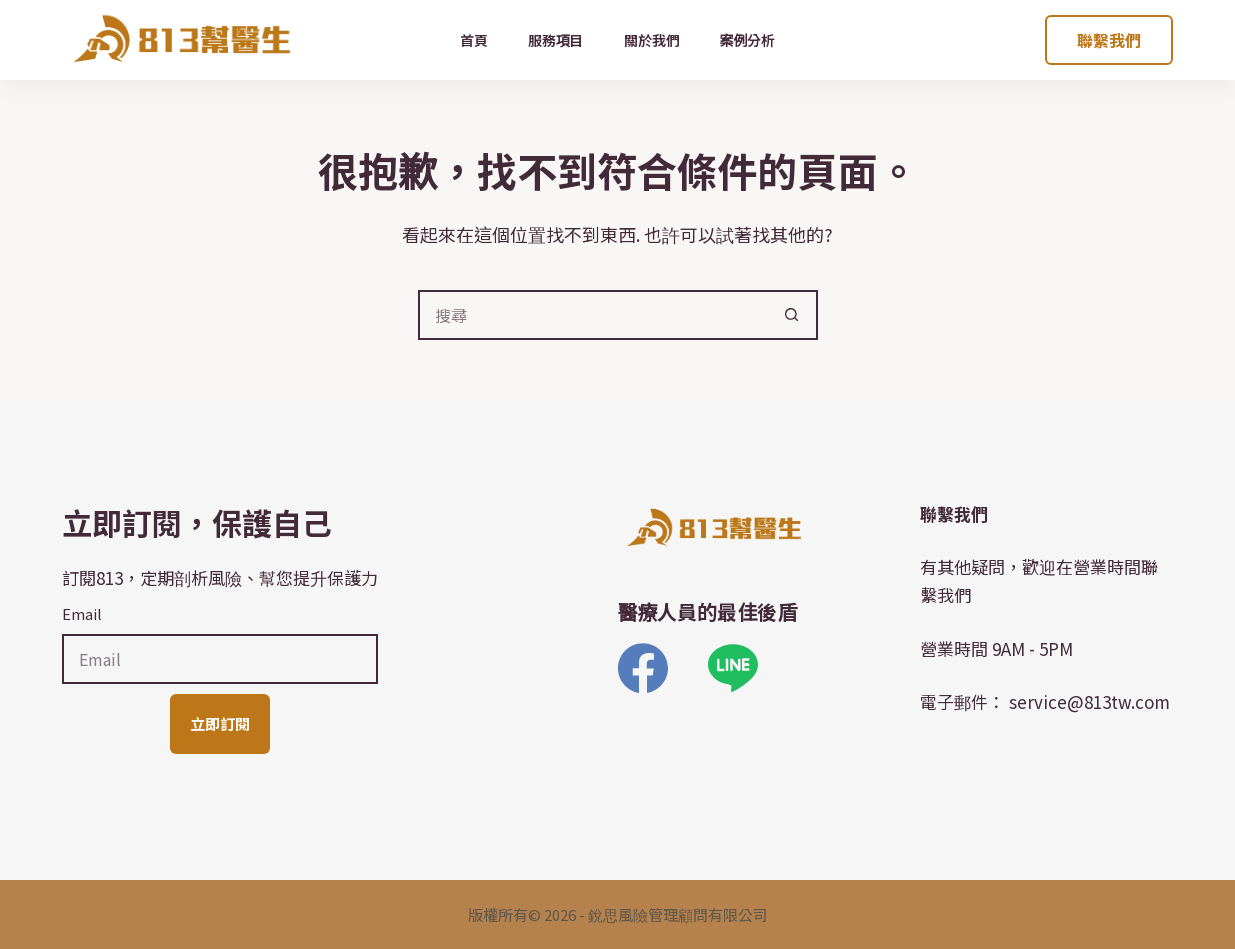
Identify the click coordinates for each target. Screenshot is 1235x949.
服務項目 (556, 40)
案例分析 (748, 40)
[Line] (733, 668)
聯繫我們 (1109, 40)
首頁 (474, 40)
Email (82, 613)
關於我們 (652, 40)
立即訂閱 (220, 723)
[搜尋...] (593, 315)
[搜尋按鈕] (793, 315)
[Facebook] (643, 668)
